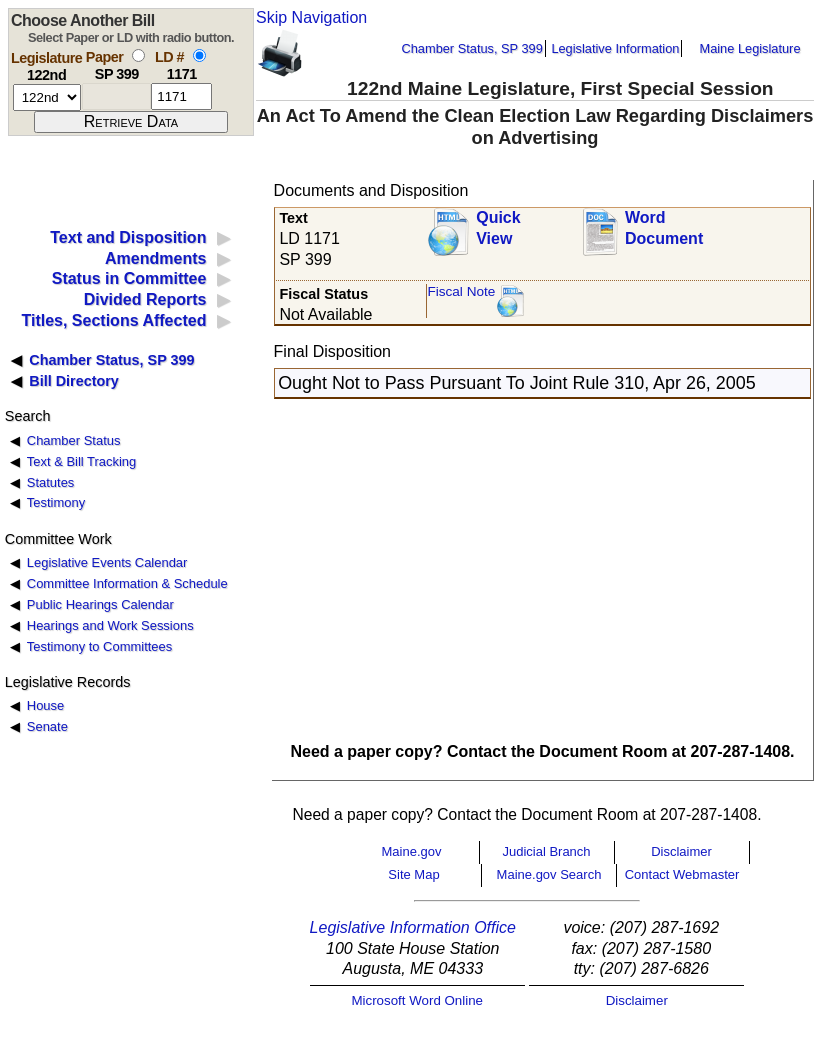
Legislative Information (615, 48)
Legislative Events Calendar (107, 562)
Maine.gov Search (549, 874)
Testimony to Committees (99, 646)
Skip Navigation (311, 17)
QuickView (498, 228)
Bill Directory (74, 381)
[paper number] (116, 96)
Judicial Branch (546, 851)
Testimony (56, 502)
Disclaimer (681, 851)
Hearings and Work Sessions (110, 625)
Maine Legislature (749, 48)
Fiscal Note (461, 291)
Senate (47, 726)
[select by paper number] (138, 55)
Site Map (413, 874)
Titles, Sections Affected (113, 320)
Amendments (155, 258)
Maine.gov (412, 851)
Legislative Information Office (413, 927)
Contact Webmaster (682, 874)
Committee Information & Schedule (127, 583)
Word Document (664, 228)
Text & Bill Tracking (81, 461)
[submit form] (131, 122)
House (45, 705)
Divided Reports (145, 299)
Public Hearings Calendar (100, 604)
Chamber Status (74, 440)
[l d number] (181, 96)
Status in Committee (129, 278)
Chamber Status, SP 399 (472, 48)
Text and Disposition (128, 237)
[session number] (47, 97)
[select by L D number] (199, 55)
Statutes (51, 482)
